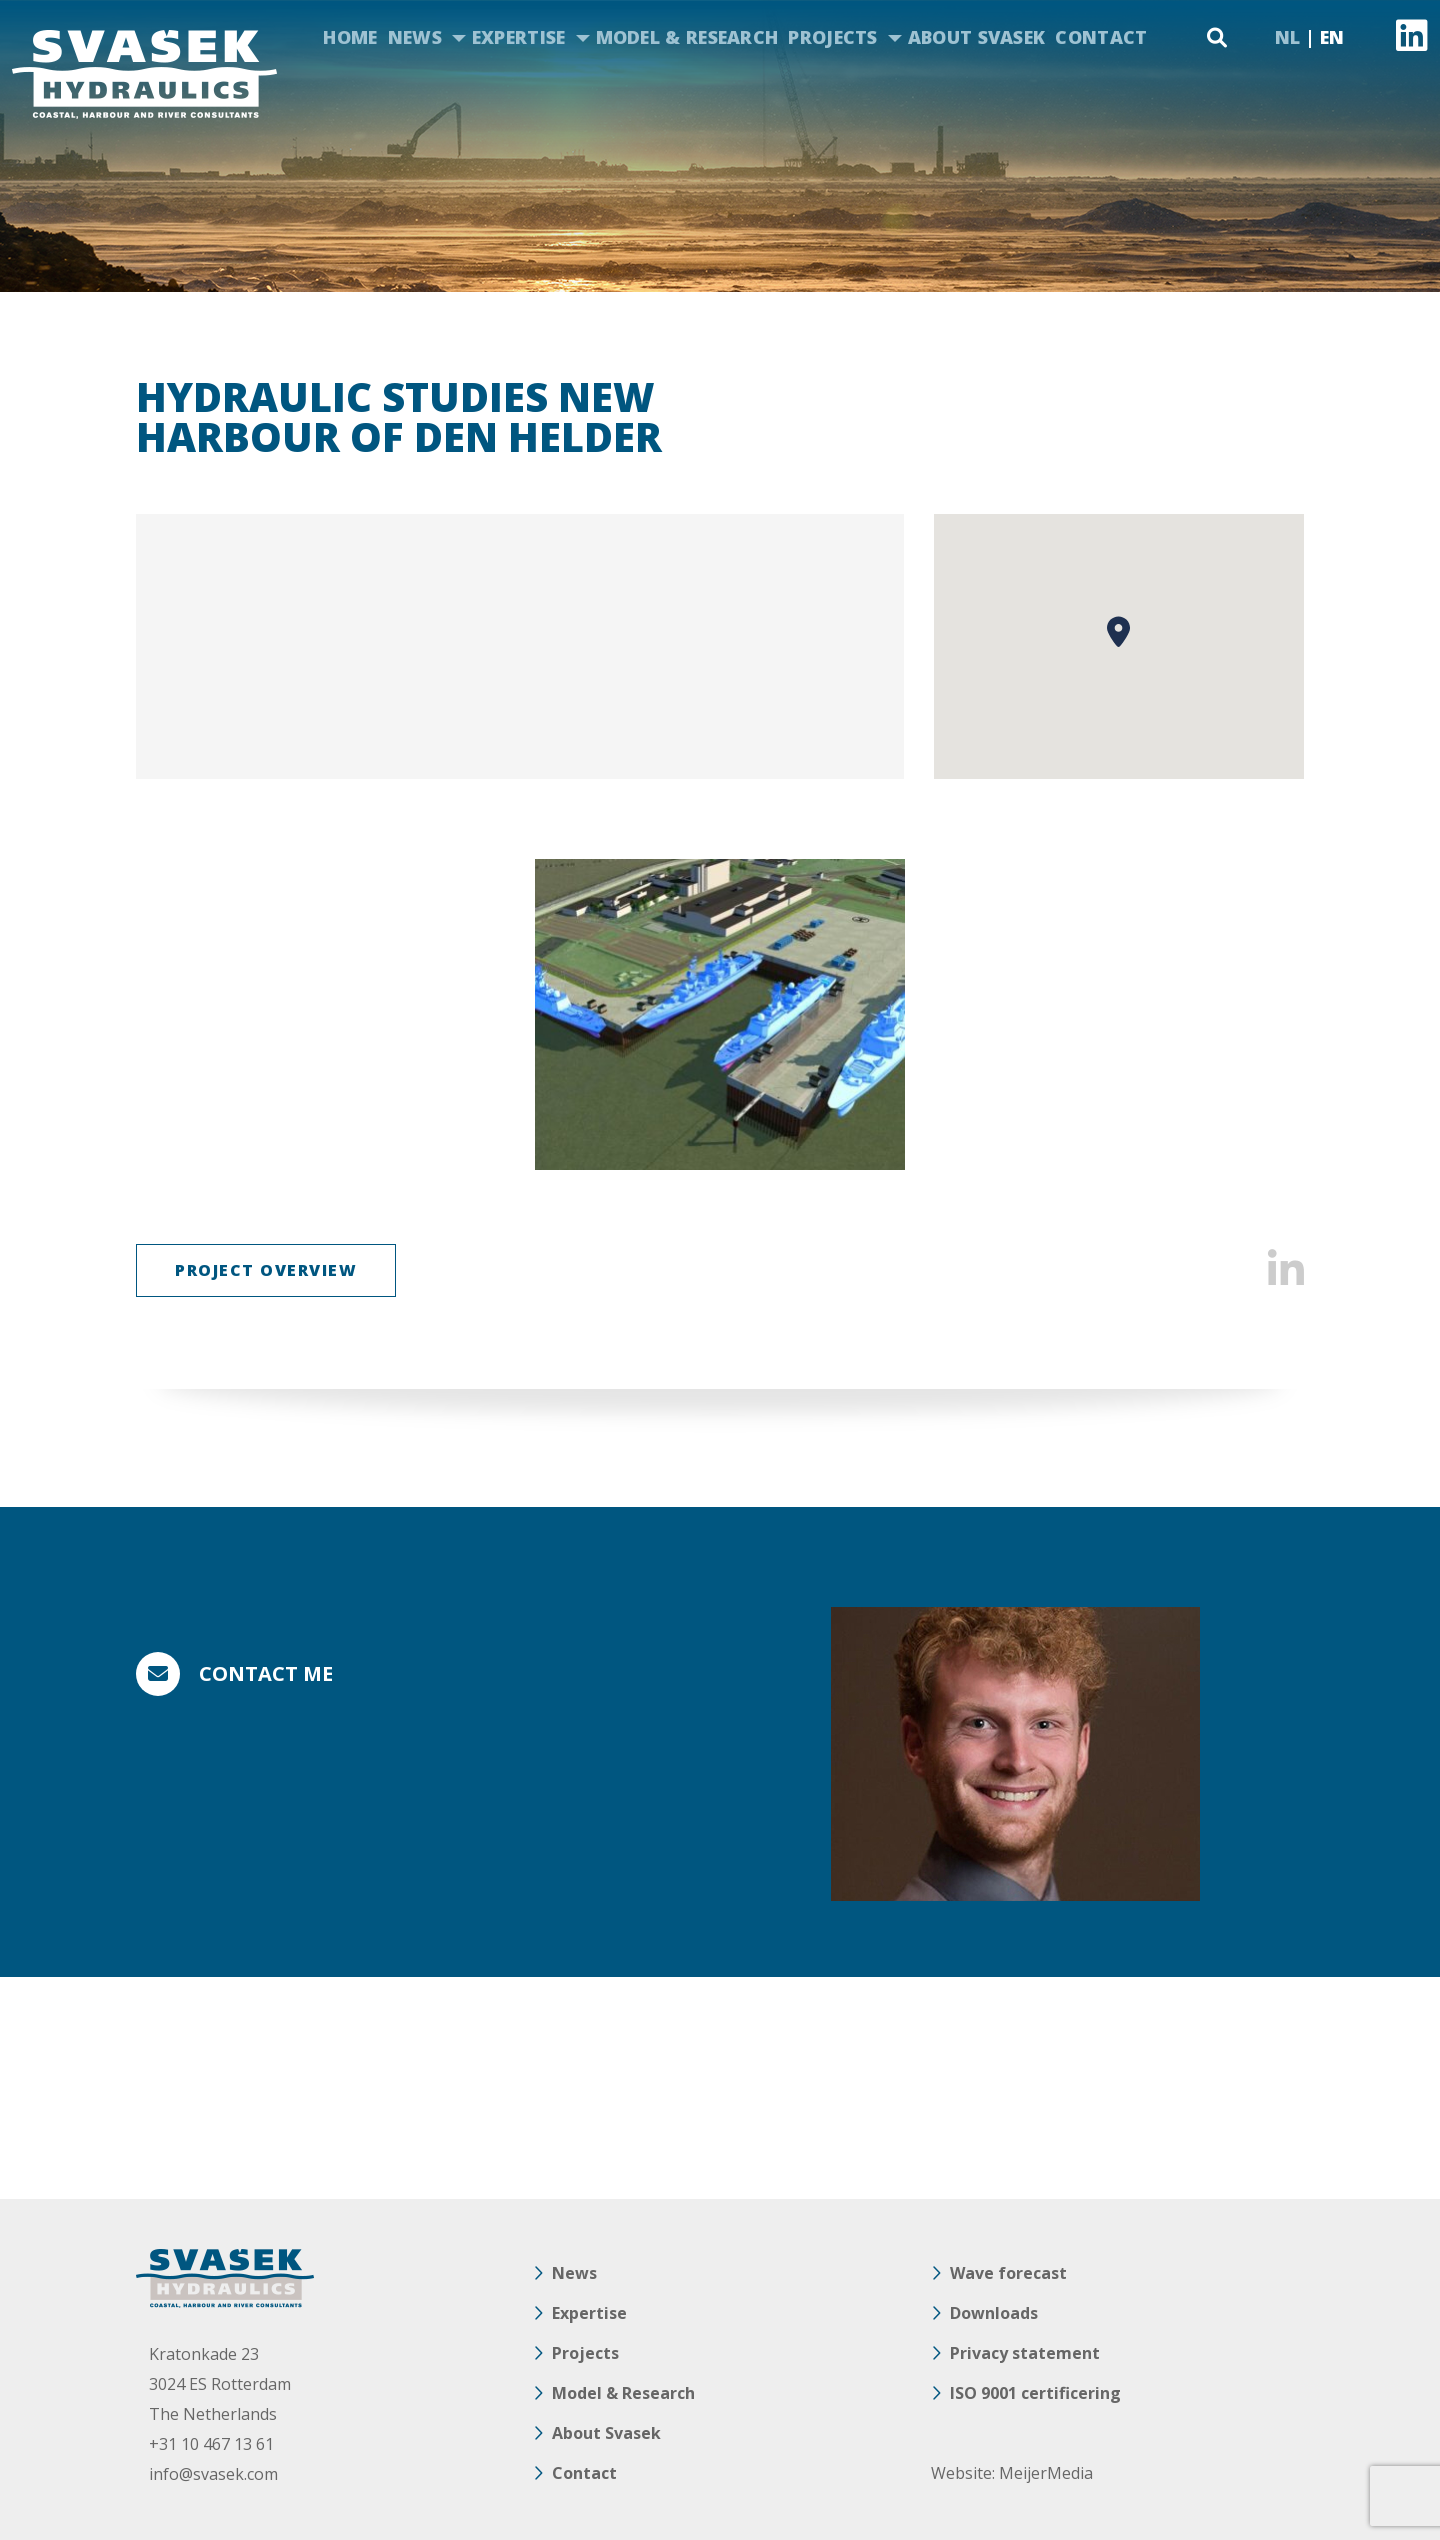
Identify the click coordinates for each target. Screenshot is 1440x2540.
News (415, 37)
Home (350, 37)
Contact (1101, 37)
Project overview (266, 1270)
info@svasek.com (213, 2474)
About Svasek (977, 37)
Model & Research (687, 37)
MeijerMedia (1046, 2473)
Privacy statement (1025, 2353)
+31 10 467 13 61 (211, 2444)
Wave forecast (1008, 2273)
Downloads (994, 2313)
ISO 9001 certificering (1035, 2393)
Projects (832, 37)
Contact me (266, 1673)
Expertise (519, 37)
